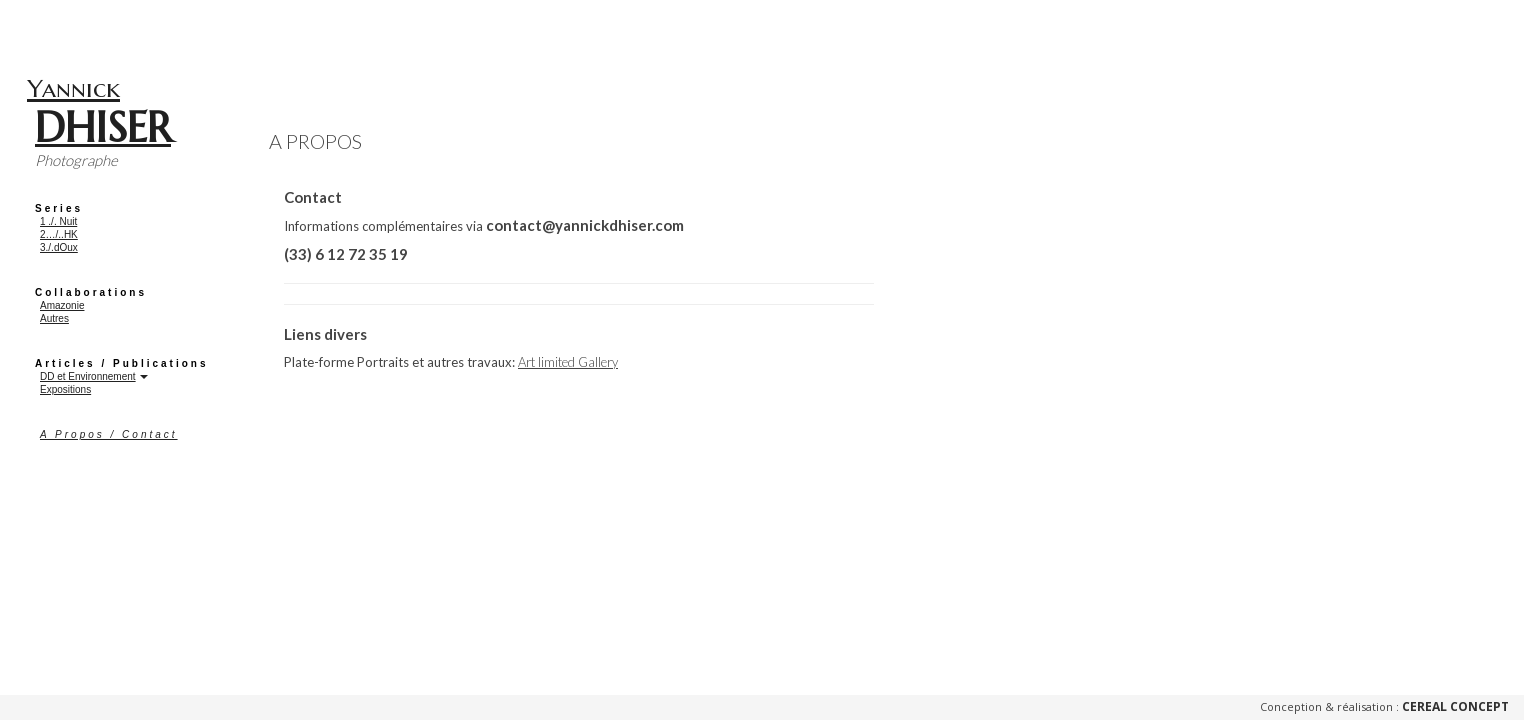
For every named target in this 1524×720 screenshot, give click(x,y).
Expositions (65, 389)
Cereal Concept (1455, 706)
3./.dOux (59, 247)
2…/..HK (59, 234)
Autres (54, 318)
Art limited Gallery (568, 362)
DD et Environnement (88, 376)
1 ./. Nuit (58, 221)
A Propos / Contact (109, 434)
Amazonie (62, 305)
